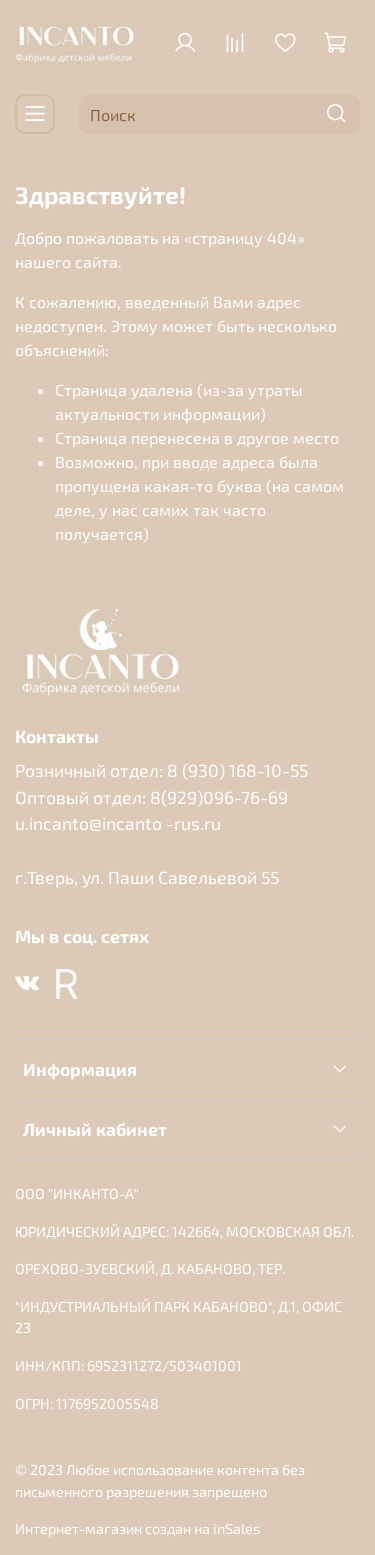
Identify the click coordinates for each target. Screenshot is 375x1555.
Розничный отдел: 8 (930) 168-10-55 (161, 770)
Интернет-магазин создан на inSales (137, 1528)
